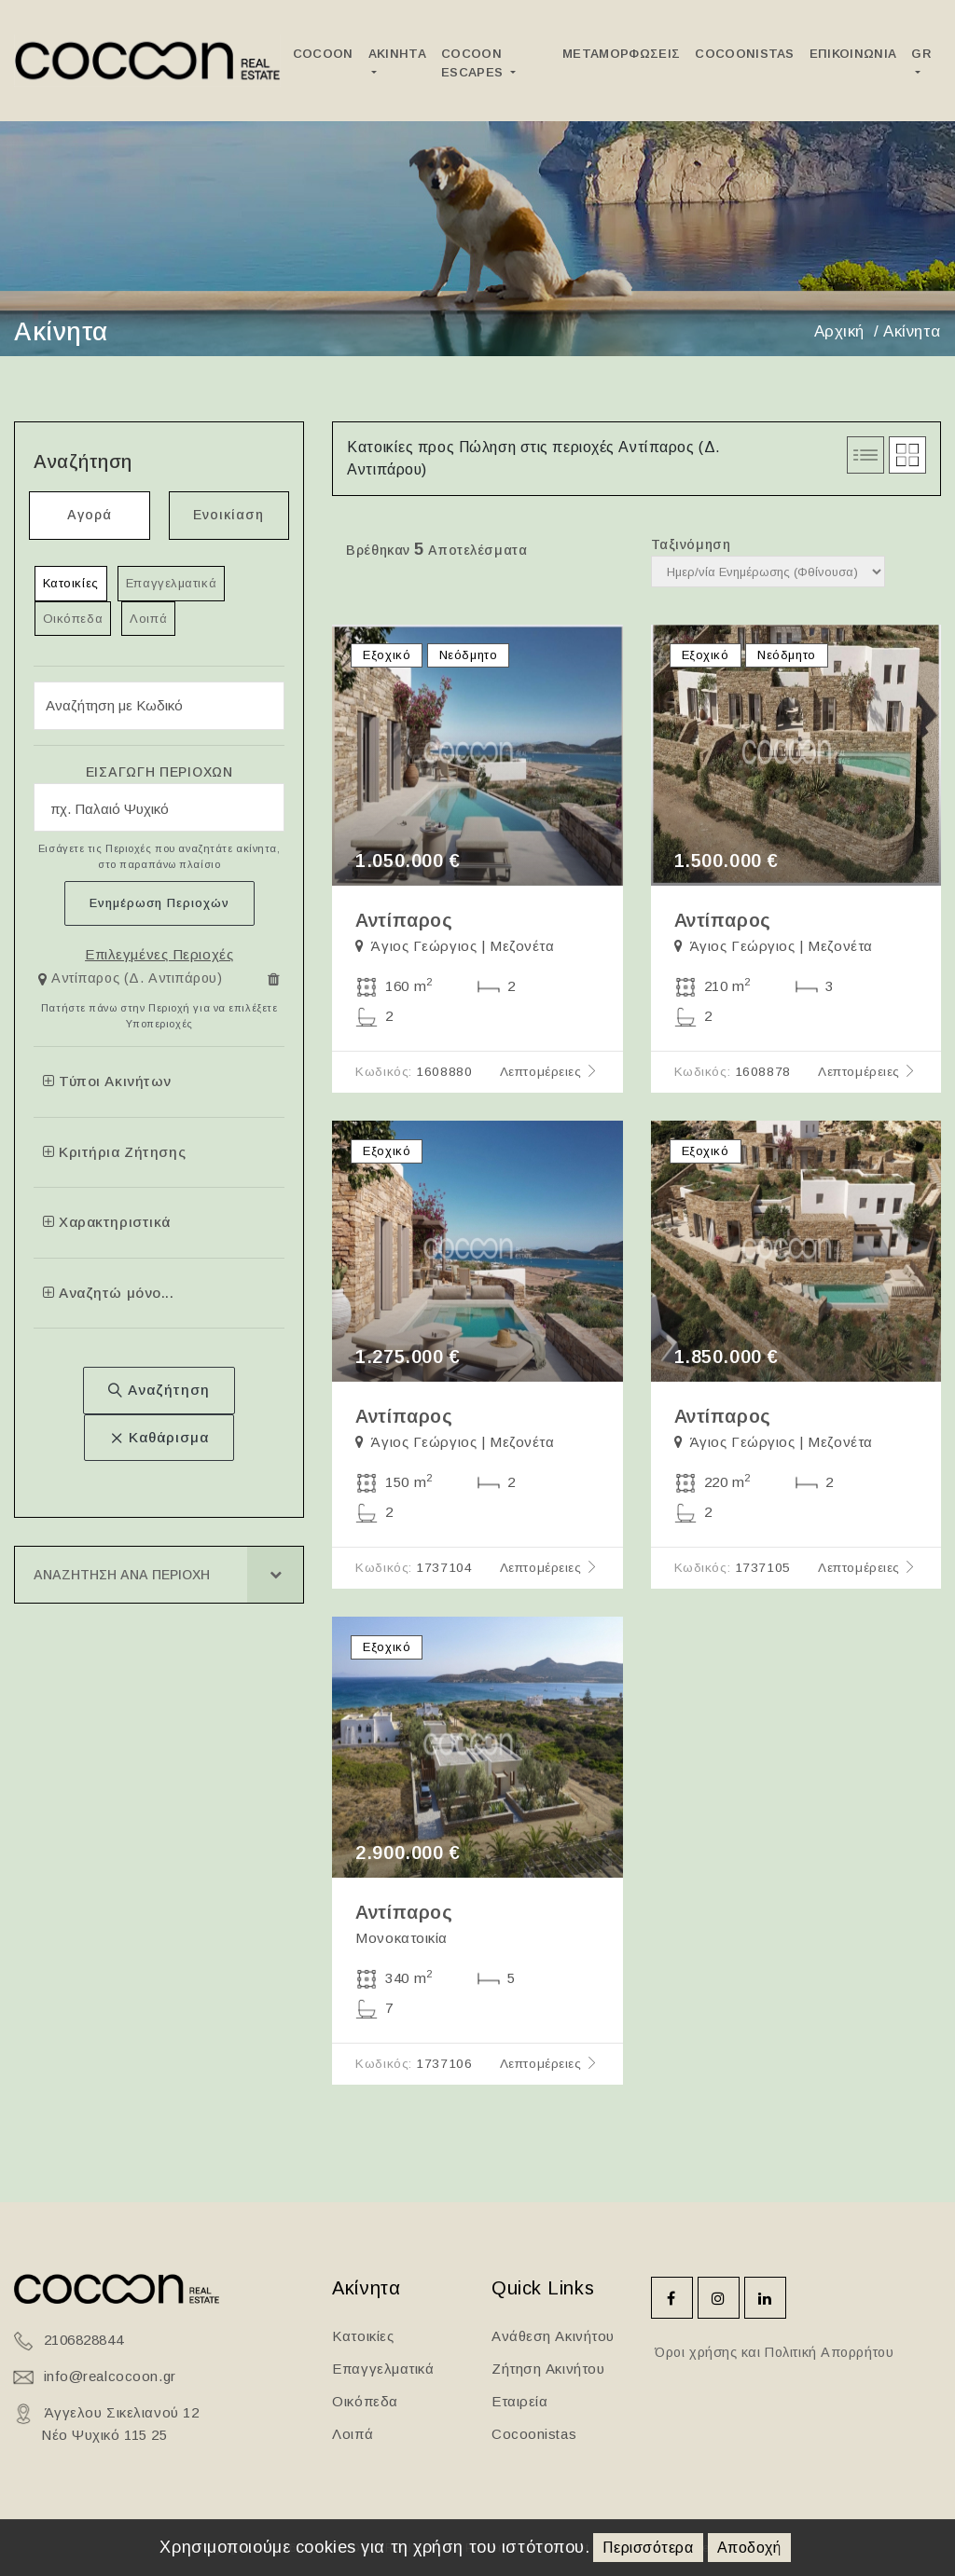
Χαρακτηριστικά (107, 1222)
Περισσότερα (647, 2547)
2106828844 (84, 2340)
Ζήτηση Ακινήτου (547, 2368)
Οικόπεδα (73, 619)
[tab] (159, 983)
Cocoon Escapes (474, 63)
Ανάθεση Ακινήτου (553, 2336)
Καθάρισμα (159, 1437)
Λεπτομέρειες (550, 1072)
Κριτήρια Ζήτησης (114, 1152)
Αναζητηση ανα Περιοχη (122, 1574)
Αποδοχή (749, 2547)
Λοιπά (148, 619)
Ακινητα (397, 54)
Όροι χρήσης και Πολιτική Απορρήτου (772, 2352)
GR (921, 54)
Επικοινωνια (853, 54)
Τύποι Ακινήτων (107, 1081)
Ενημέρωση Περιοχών (159, 903)
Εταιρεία (519, 2401)
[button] (133, 979)
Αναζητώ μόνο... (108, 1293)
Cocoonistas (745, 54)
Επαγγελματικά (171, 583)
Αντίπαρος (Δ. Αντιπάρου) (136, 978)
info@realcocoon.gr (110, 2376)
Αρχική (839, 331)
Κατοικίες (71, 583)
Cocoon (323, 54)
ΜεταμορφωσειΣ (621, 54)
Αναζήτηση (159, 1390)
